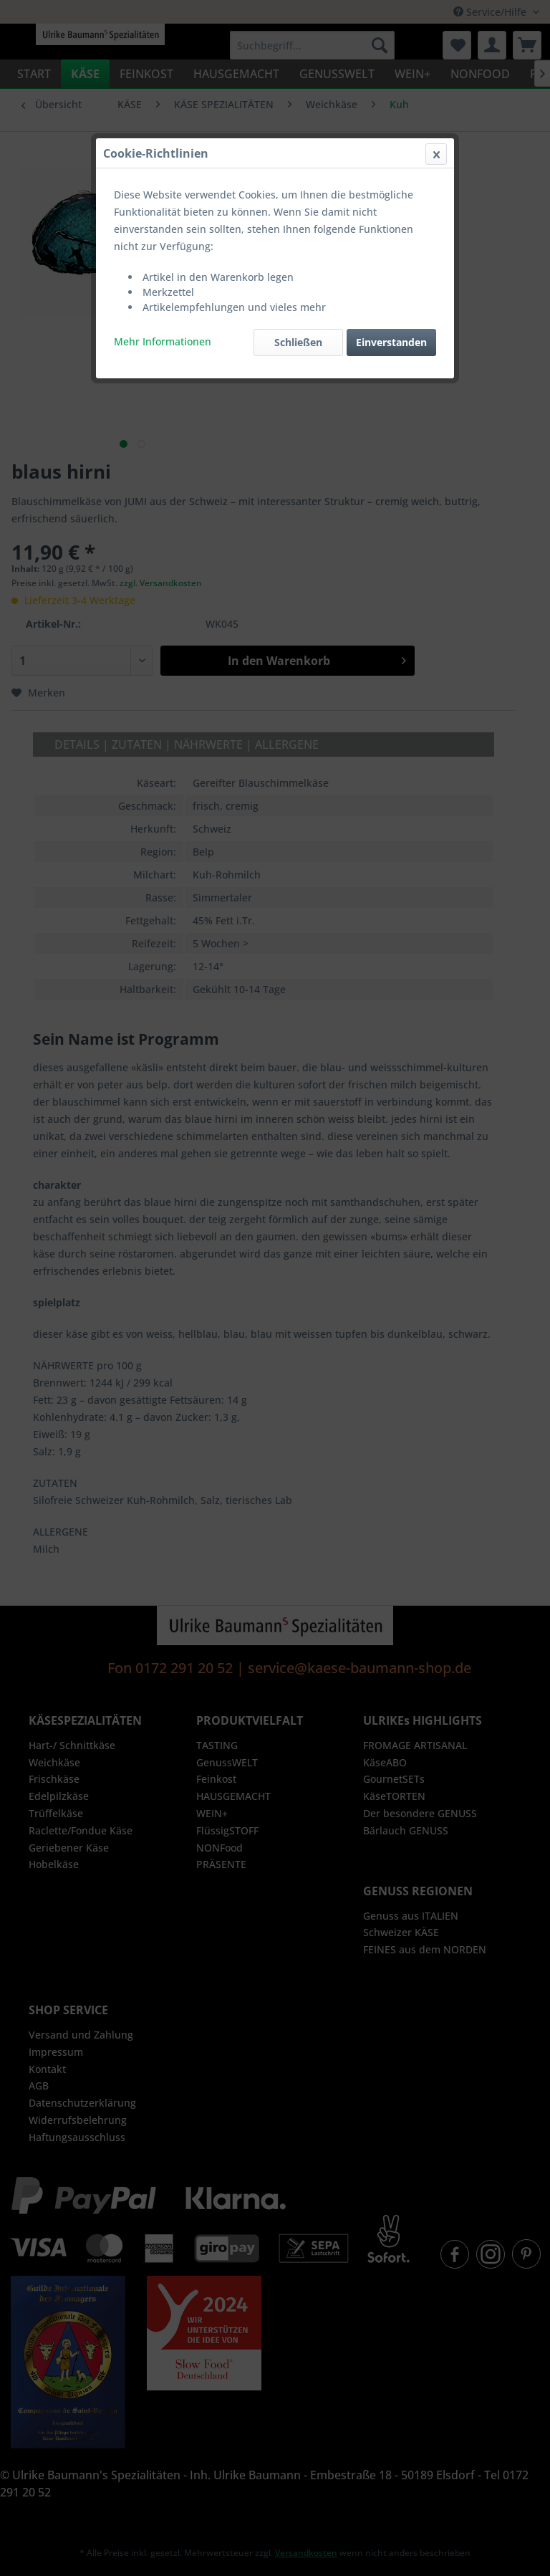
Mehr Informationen (162, 341)
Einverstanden (391, 342)
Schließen (298, 342)
